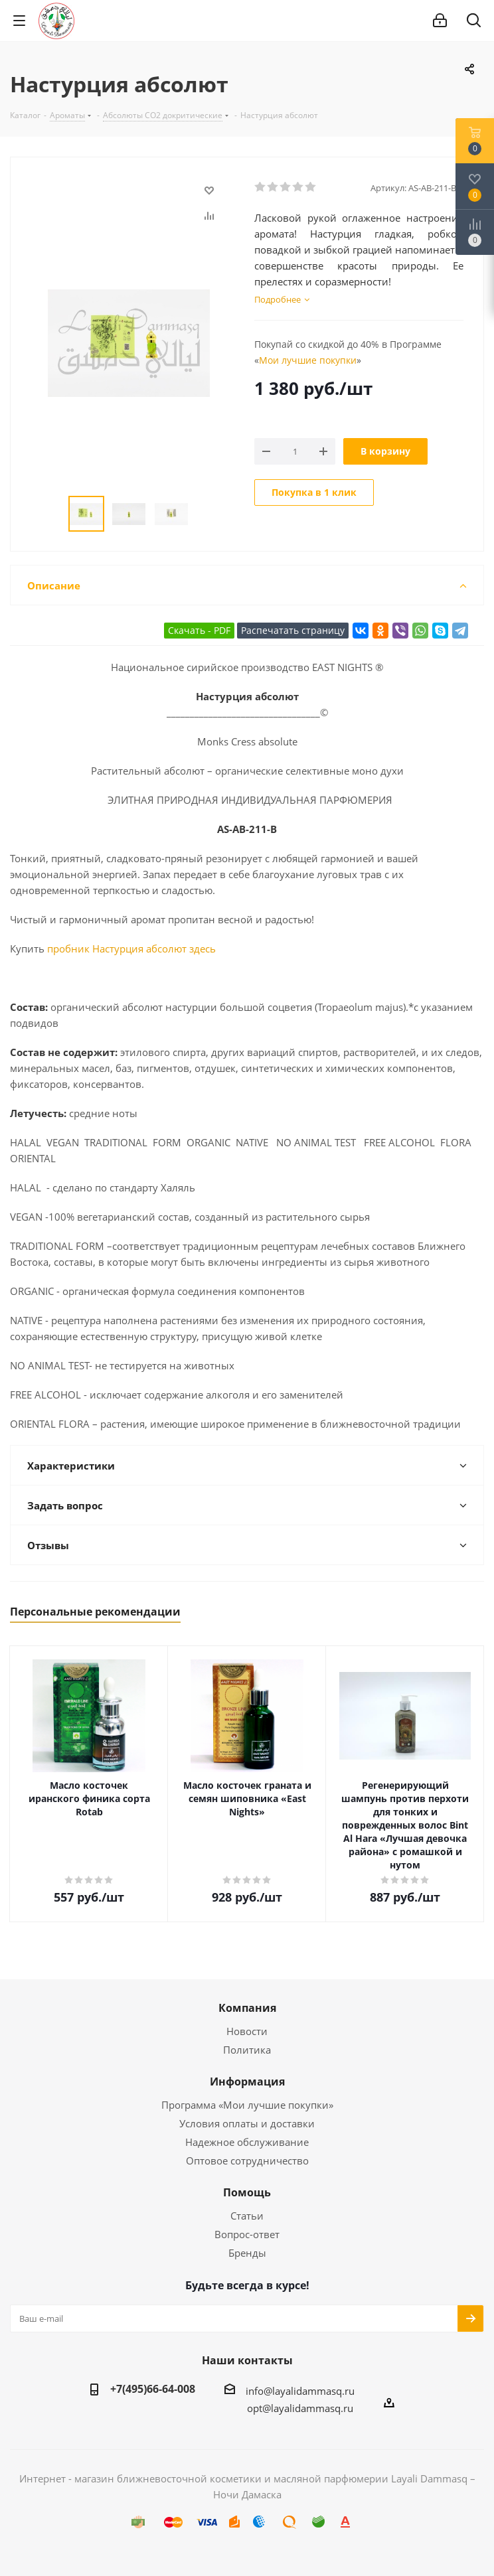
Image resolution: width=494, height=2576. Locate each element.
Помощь (247, 2192)
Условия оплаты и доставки (247, 2123)
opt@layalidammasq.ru (300, 2408)
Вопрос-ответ (247, 2234)
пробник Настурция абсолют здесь (131, 948)
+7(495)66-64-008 (152, 2389)
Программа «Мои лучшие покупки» (247, 2104)
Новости (247, 2031)
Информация (247, 2081)
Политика (247, 2049)
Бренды (247, 2252)
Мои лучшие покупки (308, 360)
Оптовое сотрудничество (247, 2160)
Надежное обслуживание (247, 2142)
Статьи (247, 2215)
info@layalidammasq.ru (300, 2390)
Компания (247, 2008)
